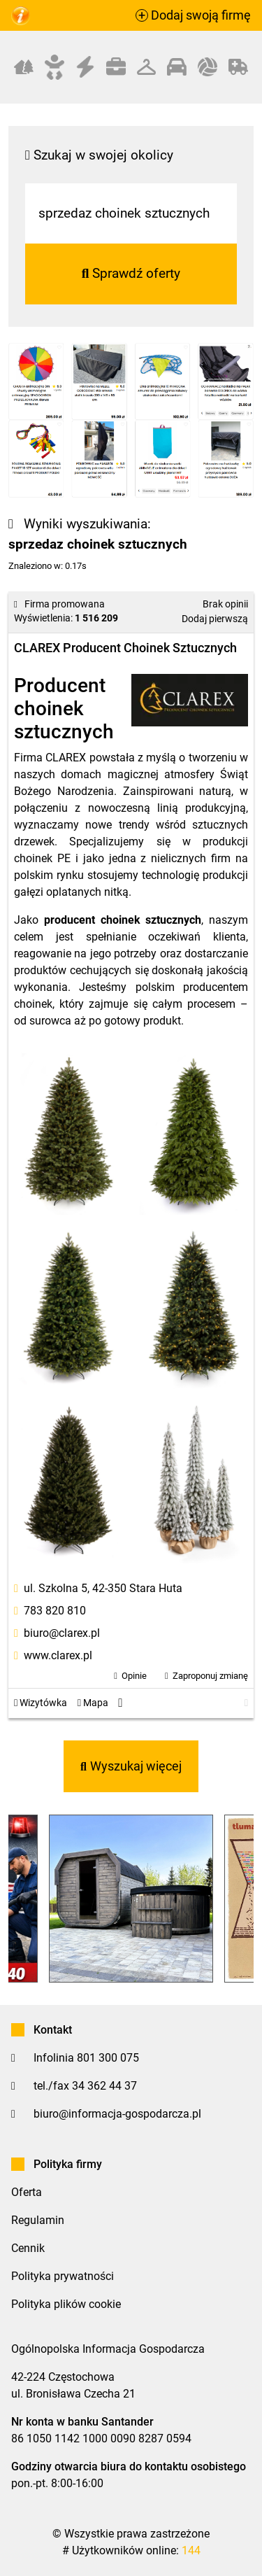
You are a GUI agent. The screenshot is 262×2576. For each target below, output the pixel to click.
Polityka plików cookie (66, 2304)
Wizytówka (40, 1703)
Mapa (93, 1703)
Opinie (134, 1675)
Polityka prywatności (62, 2276)
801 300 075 (108, 2057)
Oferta (26, 2192)
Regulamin (37, 2220)
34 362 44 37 (104, 2085)
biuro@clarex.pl (62, 1633)
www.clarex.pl (58, 1655)
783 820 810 (55, 1610)
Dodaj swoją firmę (193, 15)
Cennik (28, 2248)
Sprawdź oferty (131, 273)
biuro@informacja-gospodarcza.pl (117, 2113)
